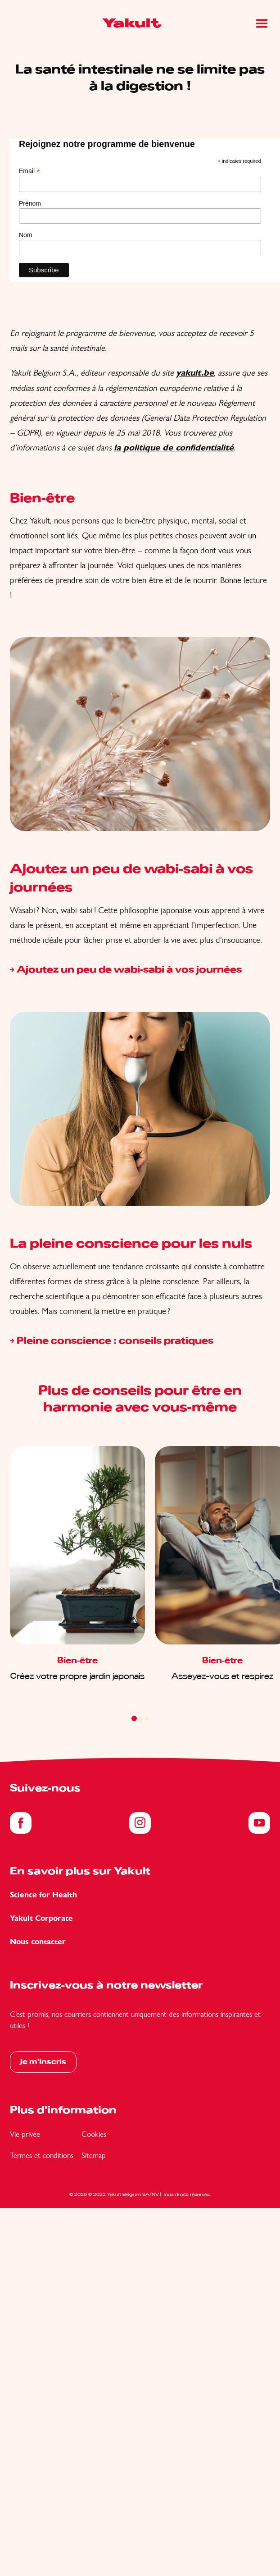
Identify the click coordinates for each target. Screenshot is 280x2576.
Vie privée (25, 2134)
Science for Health (43, 1895)
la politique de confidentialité (174, 447)
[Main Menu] (261, 23)
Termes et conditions (41, 2155)
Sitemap (93, 2155)
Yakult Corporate (41, 1918)
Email (29, 171)
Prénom (30, 203)
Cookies (93, 2134)
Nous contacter (38, 1942)
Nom (25, 235)
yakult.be (195, 372)
